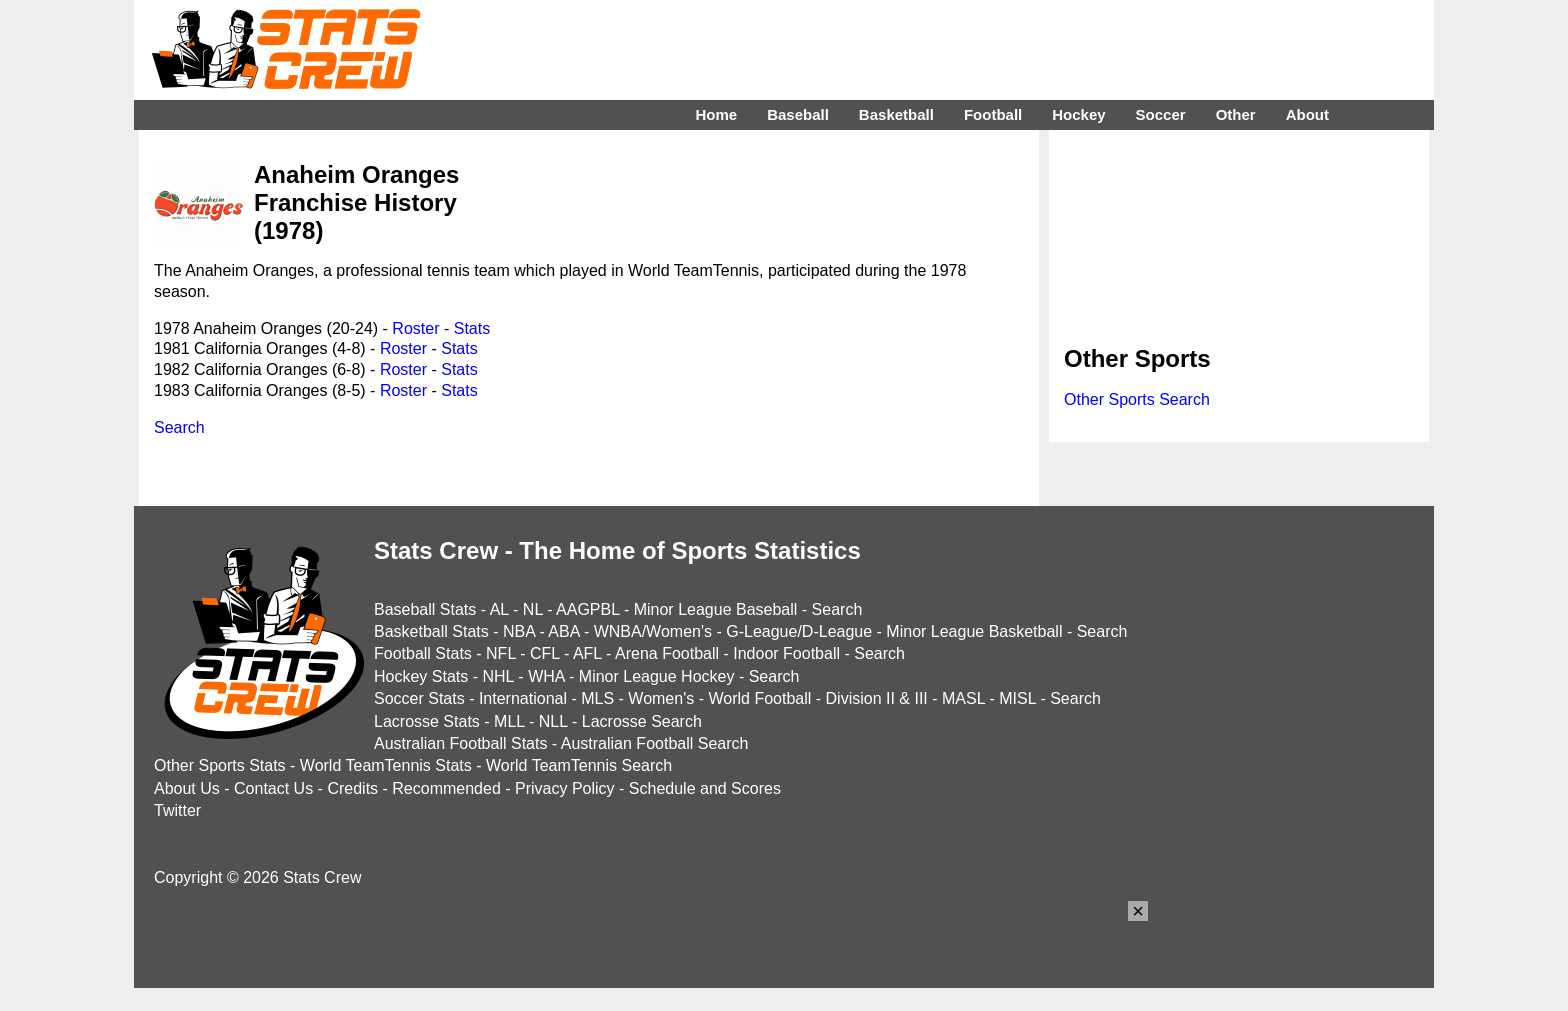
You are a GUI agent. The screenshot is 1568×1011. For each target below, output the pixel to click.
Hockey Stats (421, 676)
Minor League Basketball (974, 631)
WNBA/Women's (653, 631)
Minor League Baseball (716, 609)
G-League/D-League (799, 631)
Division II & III (877, 698)
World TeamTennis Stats (386, 765)
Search (179, 427)
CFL (545, 653)
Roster (415, 328)
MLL (509, 721)
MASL (963, 698)
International (523, 698)
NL (533, 609)
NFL (501, 653)
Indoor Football (786, 653)
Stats (472, 328)
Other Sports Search (1137, 399)
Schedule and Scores (705, 788)
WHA (546, 676)
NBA (519, 631)
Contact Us (273, 788)
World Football (759, 698)
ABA (563, 631)
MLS (597, 698)
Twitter (177, 810)
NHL (497, 676)
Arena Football (667, 653)
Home (716, 114)
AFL (587, 653)
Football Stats (423, 653)
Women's (661, 698)
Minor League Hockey (657, 676)
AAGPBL (587, 609)
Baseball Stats (425, 609)
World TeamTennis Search (579, 765)
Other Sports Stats (220, 765)
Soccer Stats (419, 698)
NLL (553, 721)
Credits (352, 788)
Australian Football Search (655, 743)
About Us (187, 788)
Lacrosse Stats (427, 721)
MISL (1017, 698)
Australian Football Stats (460, 743)
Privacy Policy (565, 788)
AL (499, 609)
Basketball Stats (431, 631)
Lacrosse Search (642, 721)
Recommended (446, 788)
